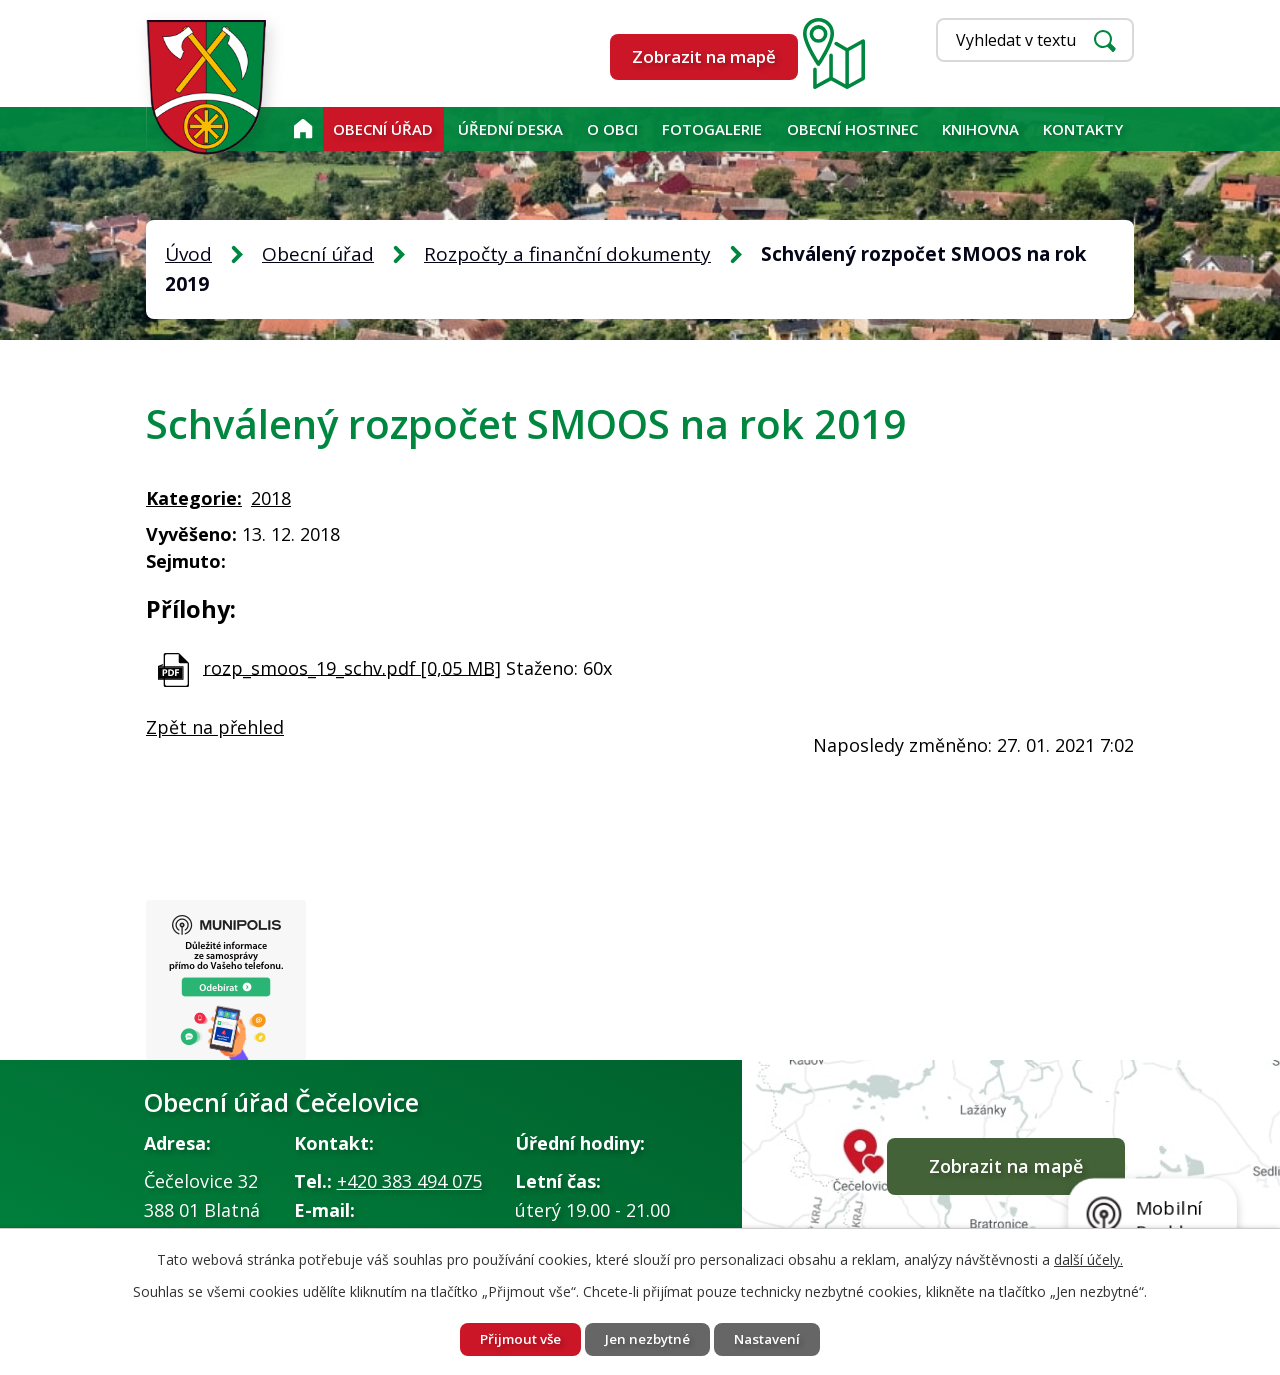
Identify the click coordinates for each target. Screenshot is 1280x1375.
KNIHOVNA (980, 129)
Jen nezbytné (648, 1338)
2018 (271, 498)
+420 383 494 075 (409, 1184)
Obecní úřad (383, 129)
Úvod (302, 129)
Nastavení (775, 1338)
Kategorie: (194, 498)
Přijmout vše (512, 1338)
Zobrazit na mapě (704, 56)
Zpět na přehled (215, 727)
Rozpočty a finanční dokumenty (567, 254)
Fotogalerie (712, 129)
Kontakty (1083, 129)
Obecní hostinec (852, 129)
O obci (612, 129)
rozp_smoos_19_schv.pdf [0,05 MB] (352, 667)
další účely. (1088, 1257)
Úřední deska (510, 129)
